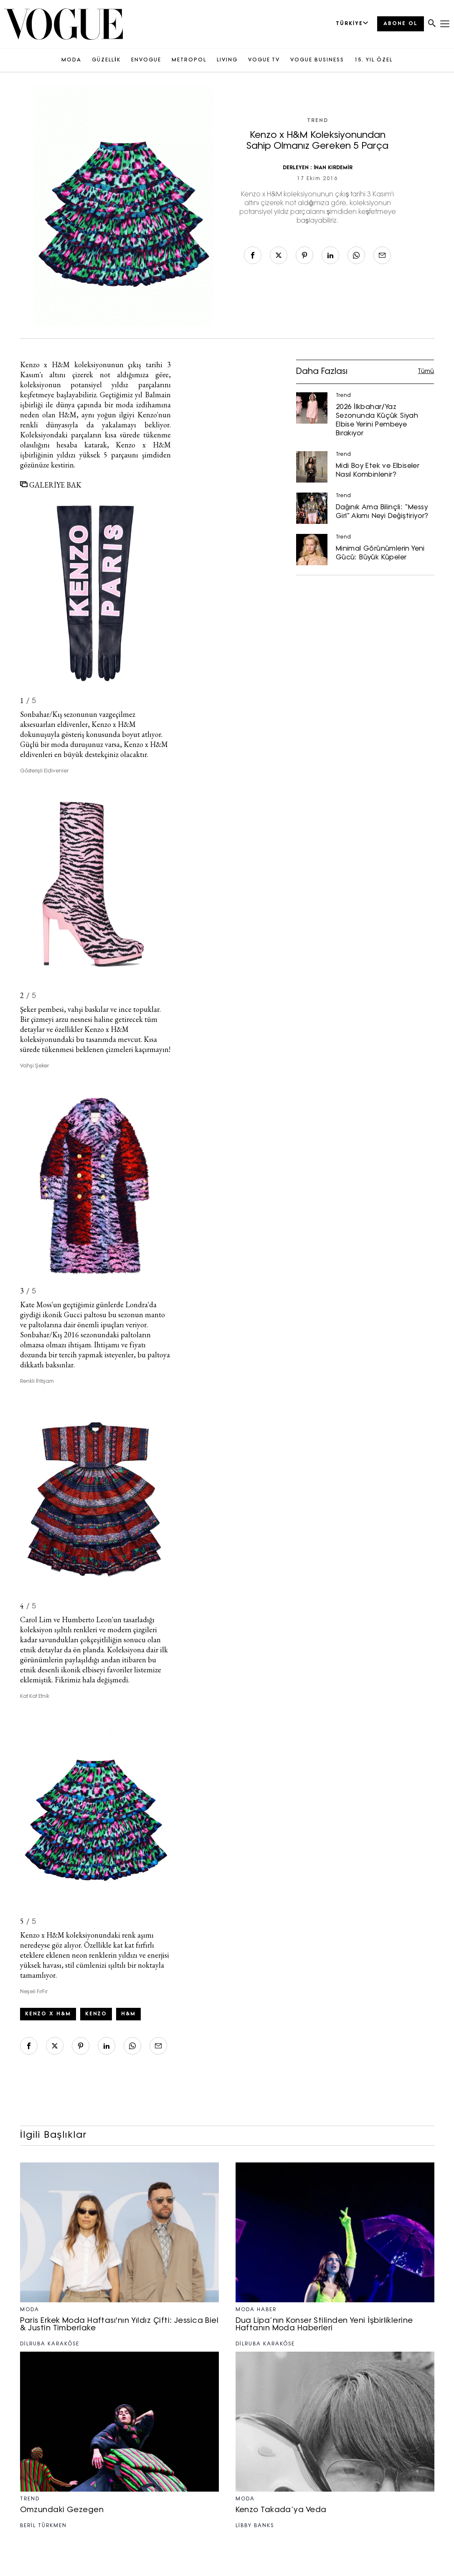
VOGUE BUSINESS (317, 60)
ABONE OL (400, 23)
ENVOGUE (146, 60)
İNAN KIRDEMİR (333, 167)
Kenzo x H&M (45, 364)
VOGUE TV (264, 60)
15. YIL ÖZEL (374, 60)
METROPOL (189, 60)
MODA (71, 60)
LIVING (227, 60)
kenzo (96, 2014)
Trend (317, 120)
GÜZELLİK (106, 60)
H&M (128, 2014)
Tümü (426, 371)
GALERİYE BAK (50, 485)
